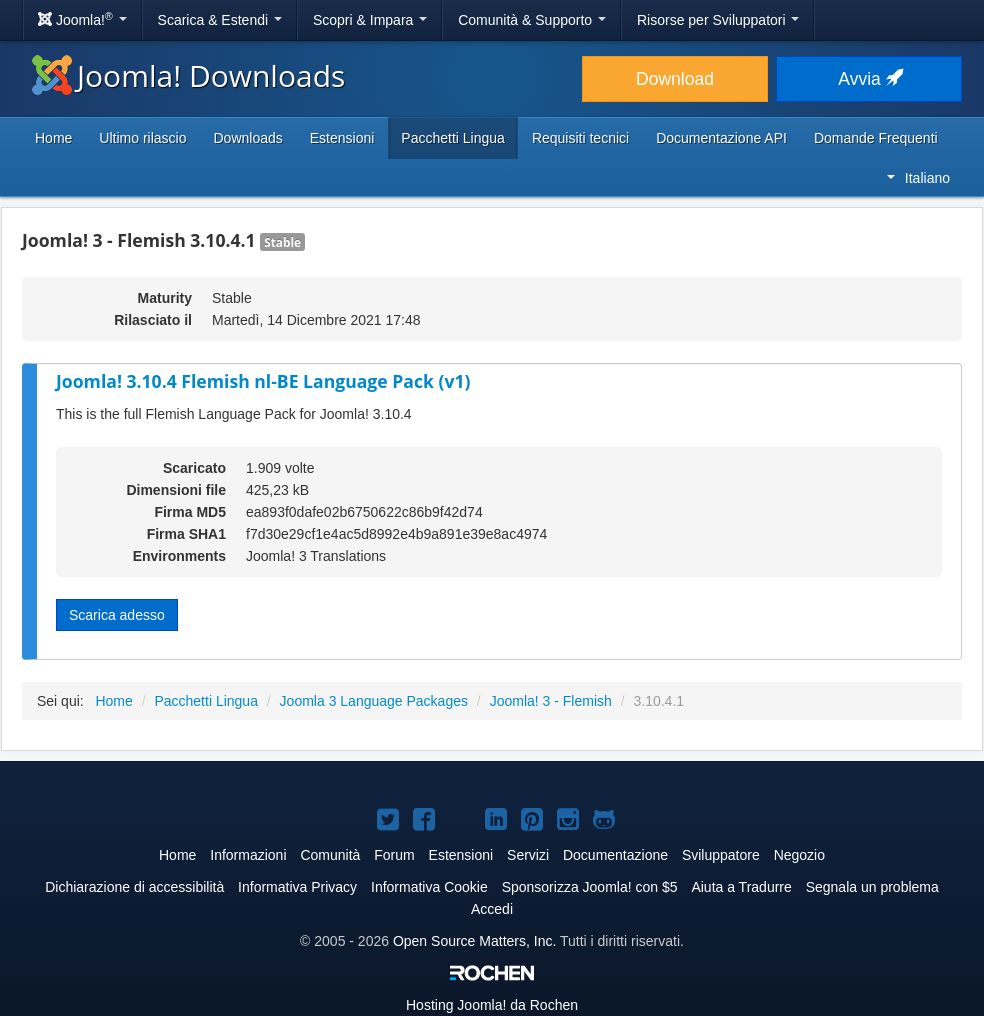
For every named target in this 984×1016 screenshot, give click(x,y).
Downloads (247, 138)
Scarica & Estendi (220, 20)
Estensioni (342, 138)
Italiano (918, 178)
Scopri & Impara (370, 20)
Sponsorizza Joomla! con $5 (590, 887)
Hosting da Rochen (492, 1005)
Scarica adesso (117, 615)
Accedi (492, 909)
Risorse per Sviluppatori (718, 20)
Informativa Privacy (297, 887)
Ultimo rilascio (142, 138)
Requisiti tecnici (580, 138)
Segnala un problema (872, 887)
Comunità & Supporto (532, 20)
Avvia (868, 79)
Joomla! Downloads (188, 75)
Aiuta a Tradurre (741, 887)
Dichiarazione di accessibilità (134, 887)
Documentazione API (721, 138)
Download (675, 79)
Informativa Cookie (429, 887)
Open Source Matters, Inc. (474, 941)
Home (53, 138)
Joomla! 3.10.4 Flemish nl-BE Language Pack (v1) (263, 381)
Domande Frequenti (876, 138)
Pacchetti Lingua (453, 138)
